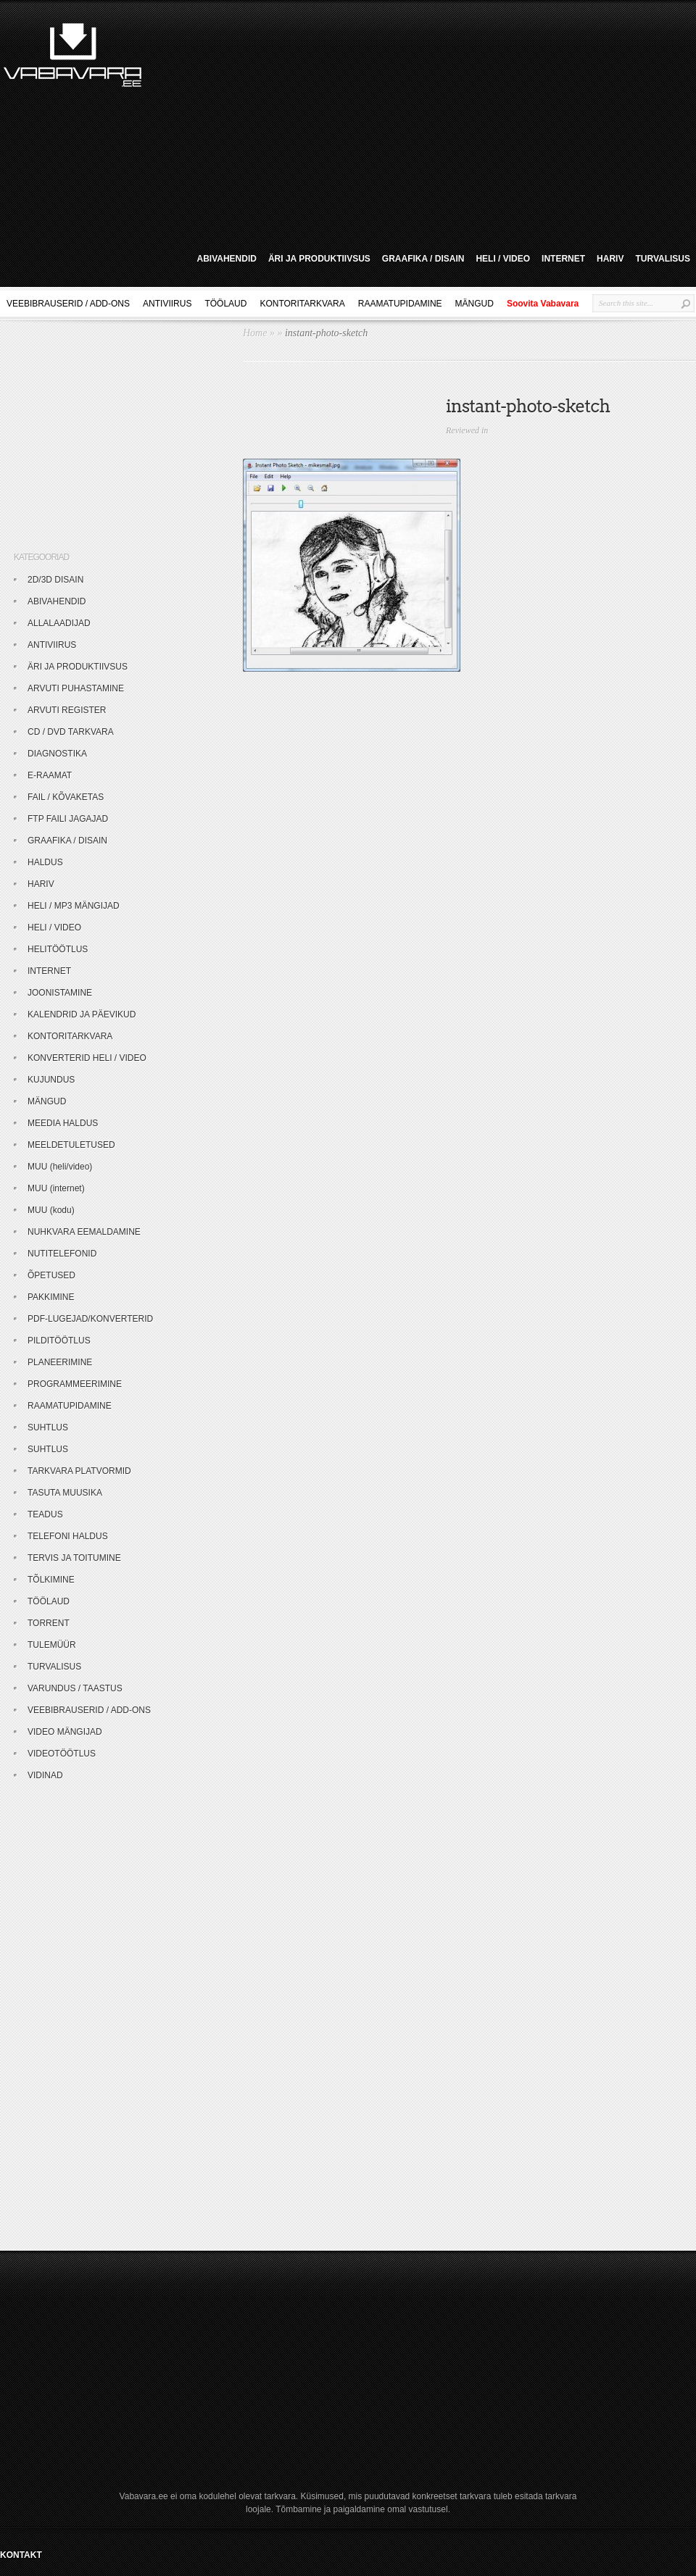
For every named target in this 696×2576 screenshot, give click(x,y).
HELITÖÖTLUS (58, 949)
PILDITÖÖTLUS (59, 1340)
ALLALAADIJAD (59, 623)
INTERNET (563, 259)
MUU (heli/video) (60, 1167)
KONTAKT (21, 2555)
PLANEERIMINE (60, 1362)
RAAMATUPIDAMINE (400, 304)
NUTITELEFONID (62, 1254)
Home (255, 333)
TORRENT (49, 1623)
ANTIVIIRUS (167, 304)
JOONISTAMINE (60, 993)
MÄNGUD (474, 304)
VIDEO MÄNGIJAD (65, 1732)
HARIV (610, 259)
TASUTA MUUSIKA (65, 1493)
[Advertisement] (385, 121)
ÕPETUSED (51, 1275)
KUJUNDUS (51, 1080)
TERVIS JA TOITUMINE (74, 1558)
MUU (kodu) (51, 1210)
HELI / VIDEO (503, 259)
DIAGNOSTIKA (57, 754)
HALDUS (45, 862)
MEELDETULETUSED (71, 1145)
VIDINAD (45, 1775)
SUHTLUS (48, 1427)
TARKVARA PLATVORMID (79, 1471)
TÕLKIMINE (51, 1580)
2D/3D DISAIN (55, 580)
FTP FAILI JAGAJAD (68, 819)
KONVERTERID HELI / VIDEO (87, 1058)
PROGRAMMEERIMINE (75, 1384)
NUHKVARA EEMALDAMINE (84, 1232)
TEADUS (45, 1514)
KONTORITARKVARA (302, 304)
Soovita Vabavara (543, 304)
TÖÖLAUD (225, 304)
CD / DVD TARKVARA (71, 732)
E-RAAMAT (50, 775)
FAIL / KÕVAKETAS (66, 797)
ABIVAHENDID (226, 259)
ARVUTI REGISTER (67, 710)
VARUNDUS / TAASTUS (75, 1688)
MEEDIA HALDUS (63, 1123)
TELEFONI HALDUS (68, 1536)
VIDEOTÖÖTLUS (62, 1753)
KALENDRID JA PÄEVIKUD (82, 1014)
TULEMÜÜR (52, 1645)
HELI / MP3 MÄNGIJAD (74, 906)
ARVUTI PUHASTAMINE (76, 688)
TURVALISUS (662, 259)
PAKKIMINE (51, 1297)
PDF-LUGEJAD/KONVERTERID (90, 1319)
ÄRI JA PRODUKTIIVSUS (319, 259)
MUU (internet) (56, 1188)
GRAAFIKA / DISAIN (423, 259)
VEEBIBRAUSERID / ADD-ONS (68, 304)
